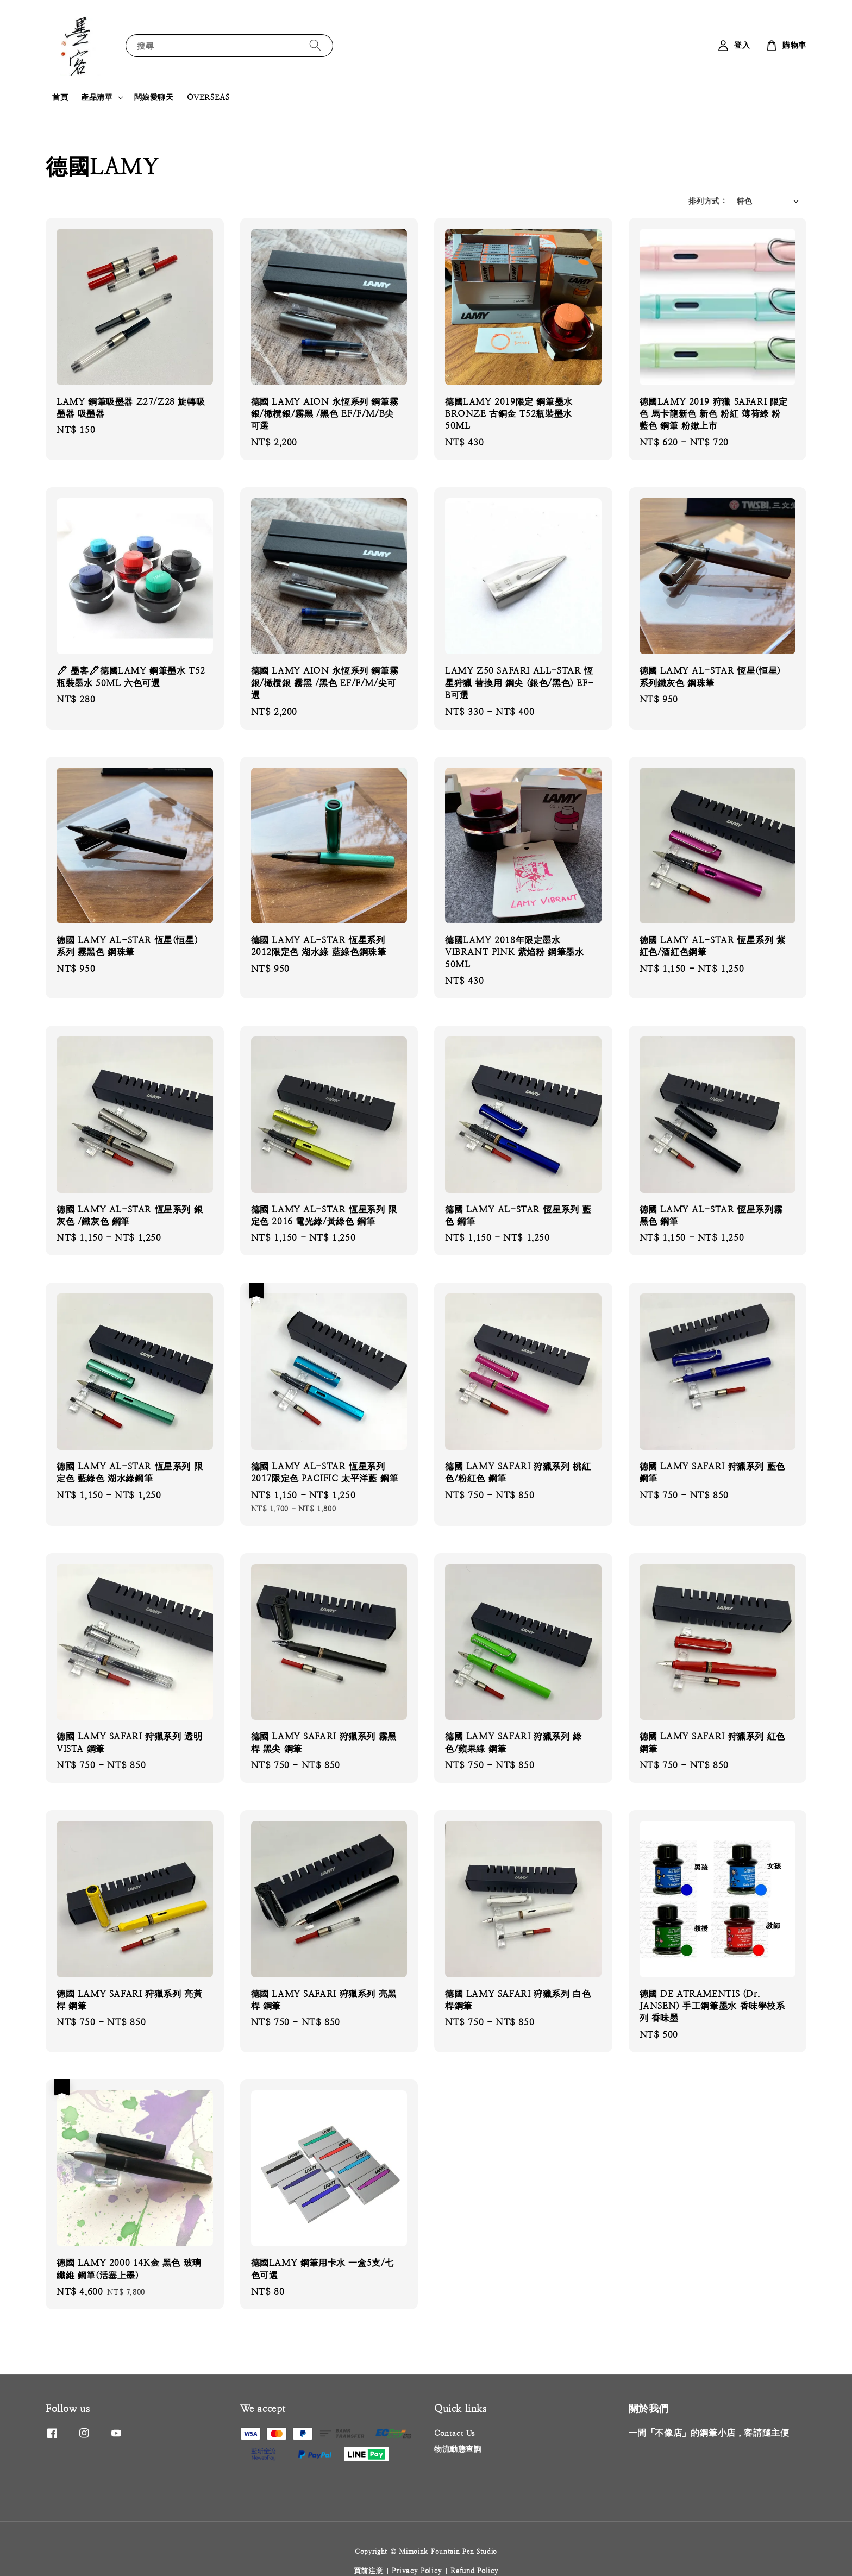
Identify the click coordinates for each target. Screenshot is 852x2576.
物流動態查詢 (458, 2449)
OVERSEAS (208, 97)
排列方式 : (706, 201)
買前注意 (369, 2571)
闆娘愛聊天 (154, 97)
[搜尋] (315, 45)
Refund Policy (474, 2571)
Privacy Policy (417, 2571)
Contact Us (454, 2433)
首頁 (60, 97)
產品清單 (96, 97)
